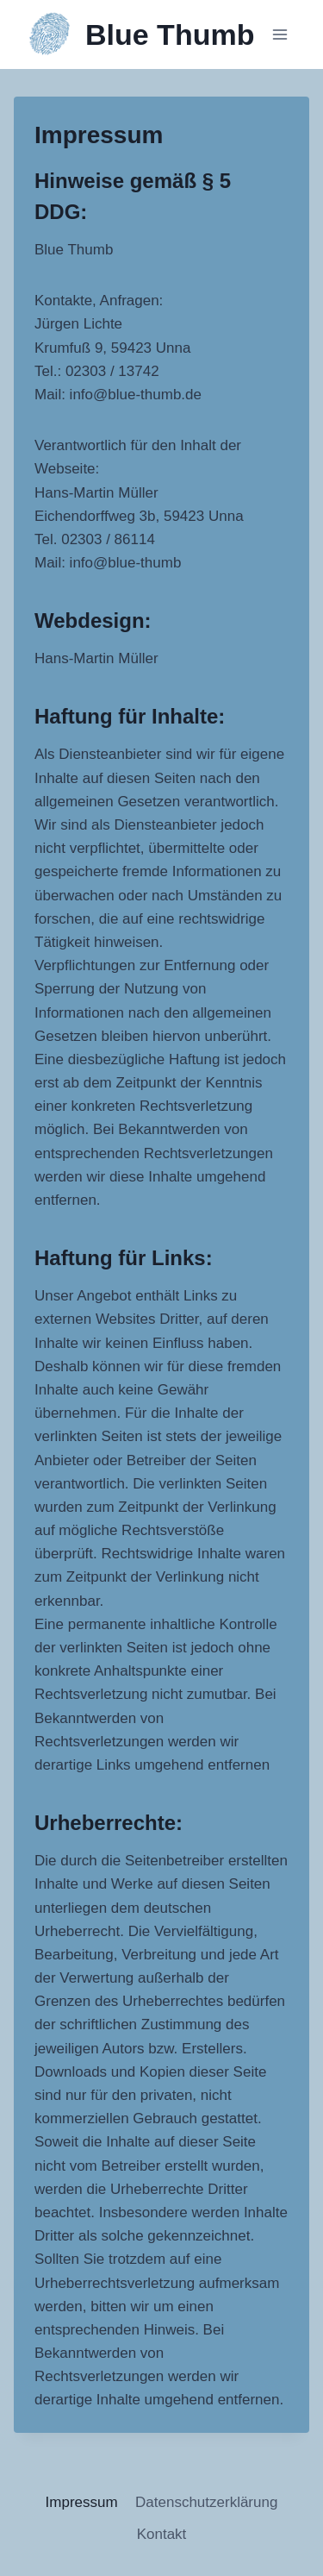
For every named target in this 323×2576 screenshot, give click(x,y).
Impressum (82, 2502)
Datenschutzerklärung (206, 2502)
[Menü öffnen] (279, 34)
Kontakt (162, 2534)
